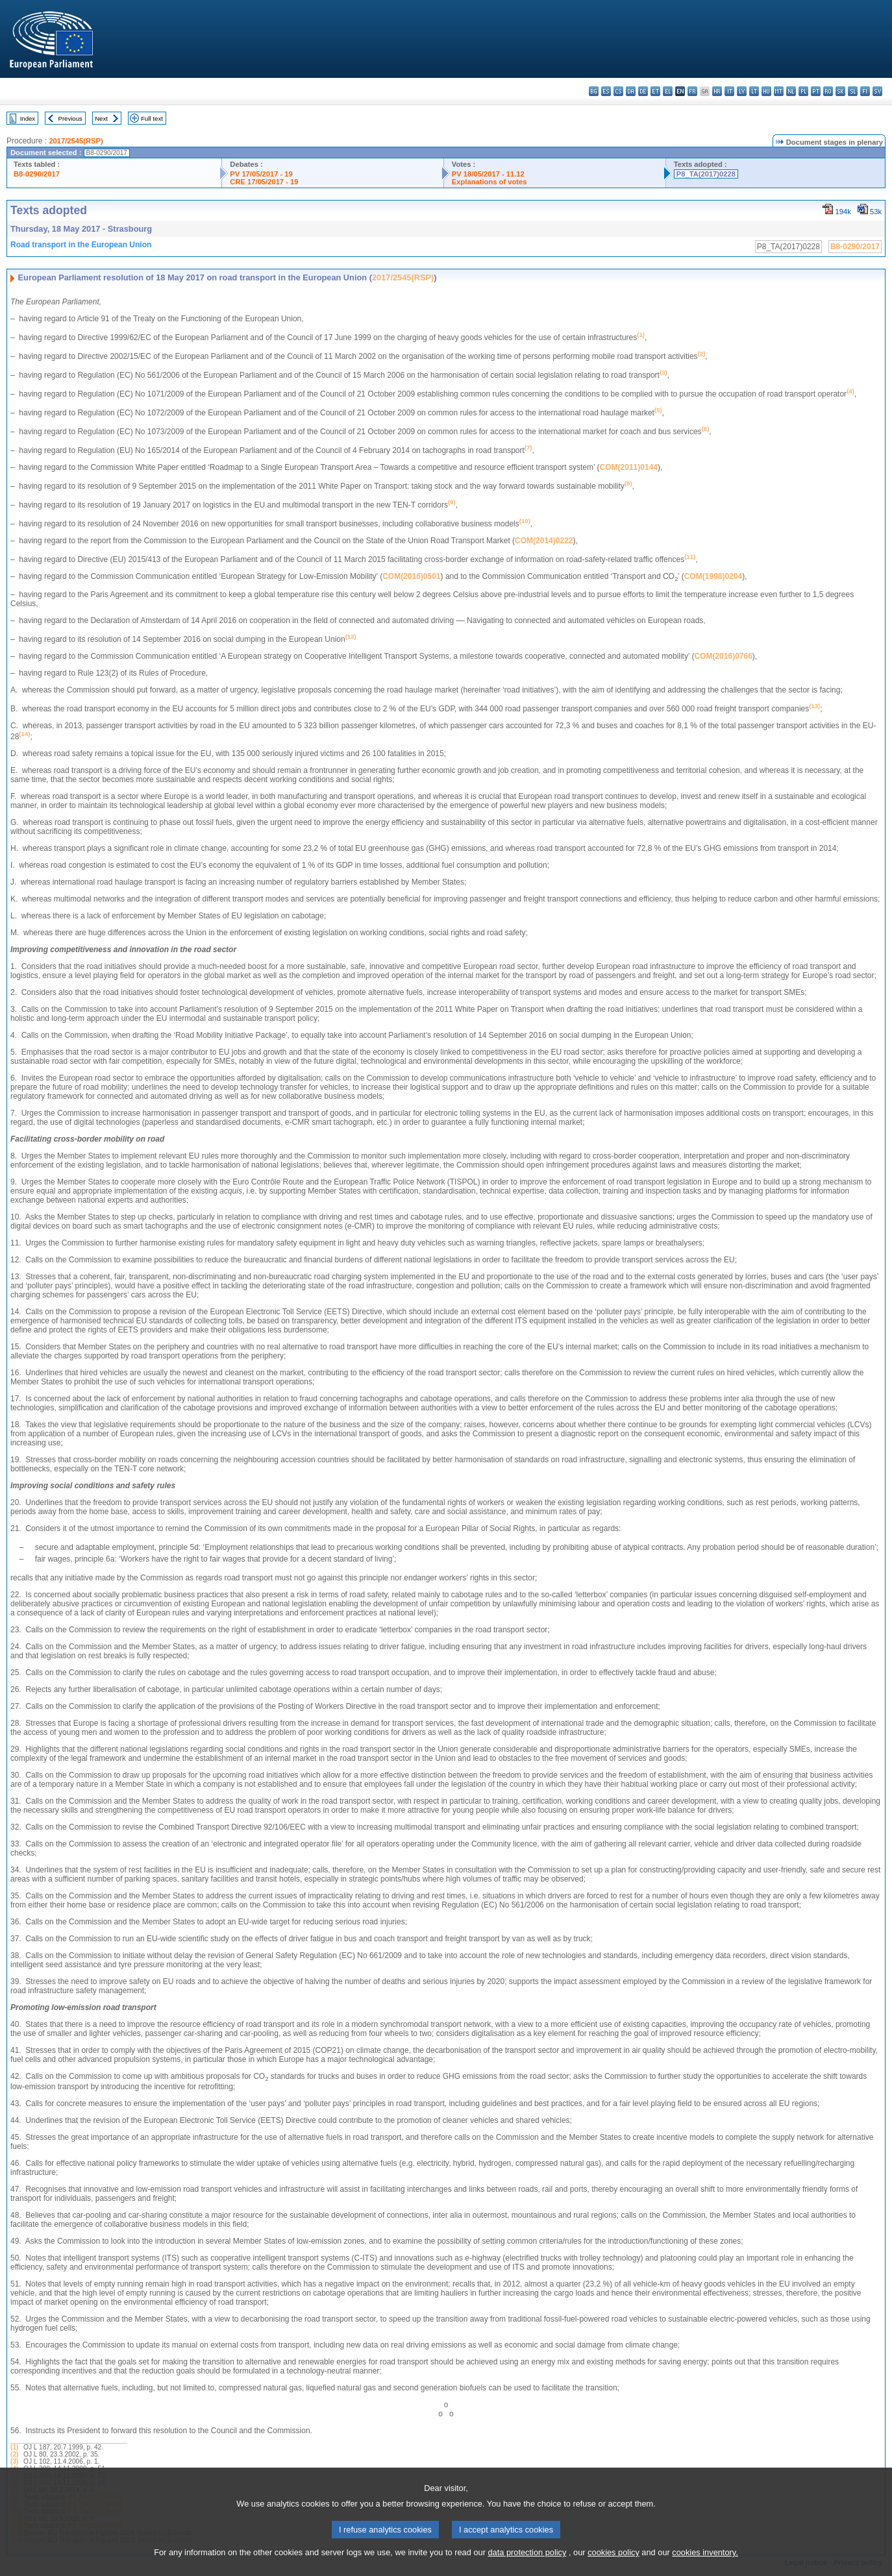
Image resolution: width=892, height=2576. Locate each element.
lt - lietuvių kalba (754, 91)
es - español (606, 91)
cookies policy (613, 2566)
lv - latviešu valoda (742, 91)
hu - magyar (766, 91)
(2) (14, 2454)
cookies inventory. (704, 2566)
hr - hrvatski (717, 91)
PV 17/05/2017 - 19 (261, 174)
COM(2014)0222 (544, 540)
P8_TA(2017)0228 (706, 174)
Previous (70, 118)
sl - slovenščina (853, 91)
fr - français (692, 91)
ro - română (828, 91)
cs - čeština (618, 91)
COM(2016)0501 (411, 576)
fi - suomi (865, 91)
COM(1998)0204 (713, 576)
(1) (14, 2447)
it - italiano (729, 91)
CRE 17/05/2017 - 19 (264, 182)
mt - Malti (779, 91)
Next (101, 118)
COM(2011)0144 (629, 467)
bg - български (594, 91)
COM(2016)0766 (723, 656)
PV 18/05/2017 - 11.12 (488, 174)
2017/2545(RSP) (76, 141)
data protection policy (527, 2566)
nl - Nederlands (791, 91)
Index (27, 118)
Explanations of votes (489, 182)
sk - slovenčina (840, 91)
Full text (152, 118)
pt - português (816, 91)
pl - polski (803, 91)
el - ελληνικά (668, 91)
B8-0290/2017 (37, 174)
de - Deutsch (643, 91)
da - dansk (631, 91)
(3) (14, 2461)
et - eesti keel (655, 91)
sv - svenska (877, 91)
